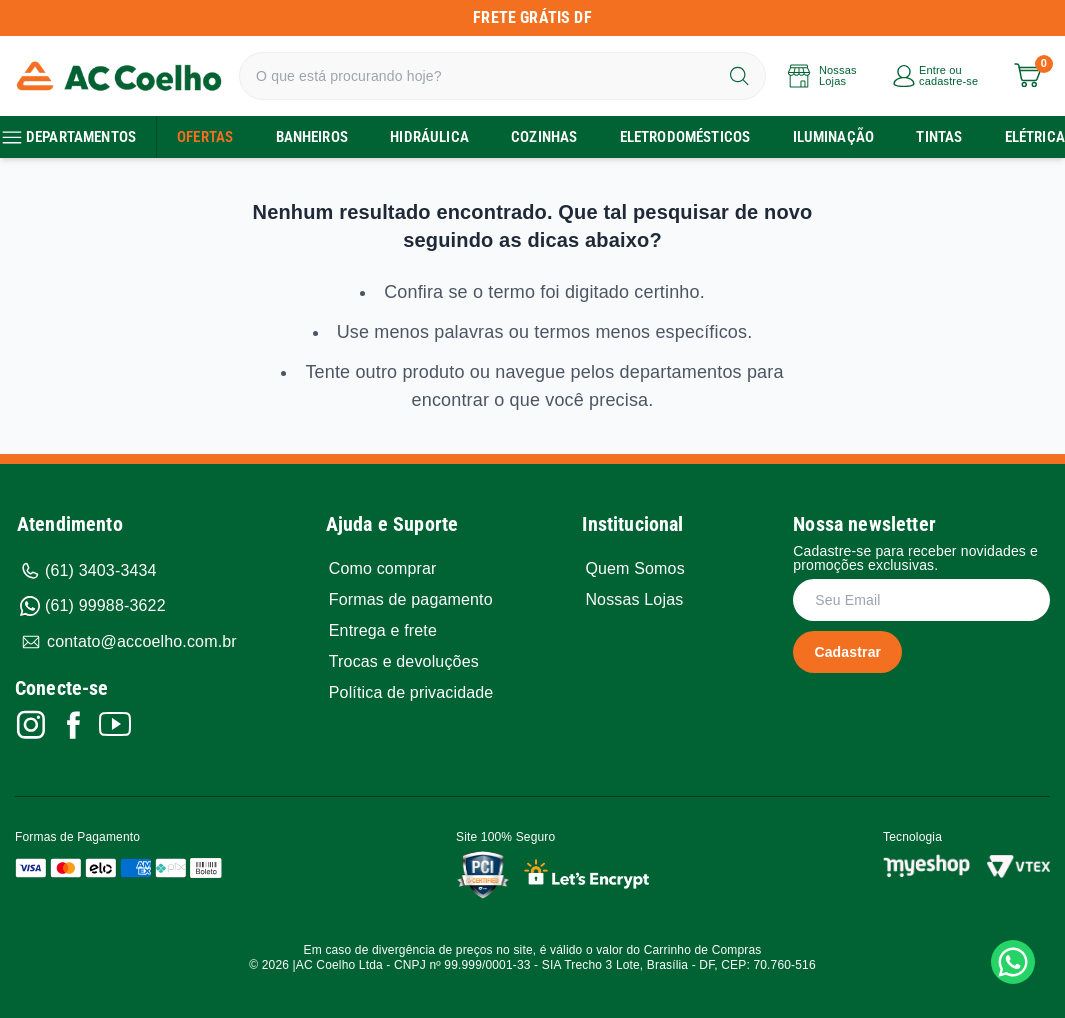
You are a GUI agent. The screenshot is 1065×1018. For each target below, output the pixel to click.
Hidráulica (429, 137)
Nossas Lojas (634, 600)
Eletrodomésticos (685, 137)
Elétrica (1035, 137)
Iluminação (834, 137)
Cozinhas (544, 137)
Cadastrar (847, 652)
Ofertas (205, 137)
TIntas (939, 137)
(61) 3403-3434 (88, 571)
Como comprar (383, 569)
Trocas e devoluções (404, 662)
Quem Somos (634, 569)
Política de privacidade (411, 693)
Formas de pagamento (411, 600)
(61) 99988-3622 (93, 606)
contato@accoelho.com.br (128, 642)
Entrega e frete (383, 631)
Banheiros (312, 137)
